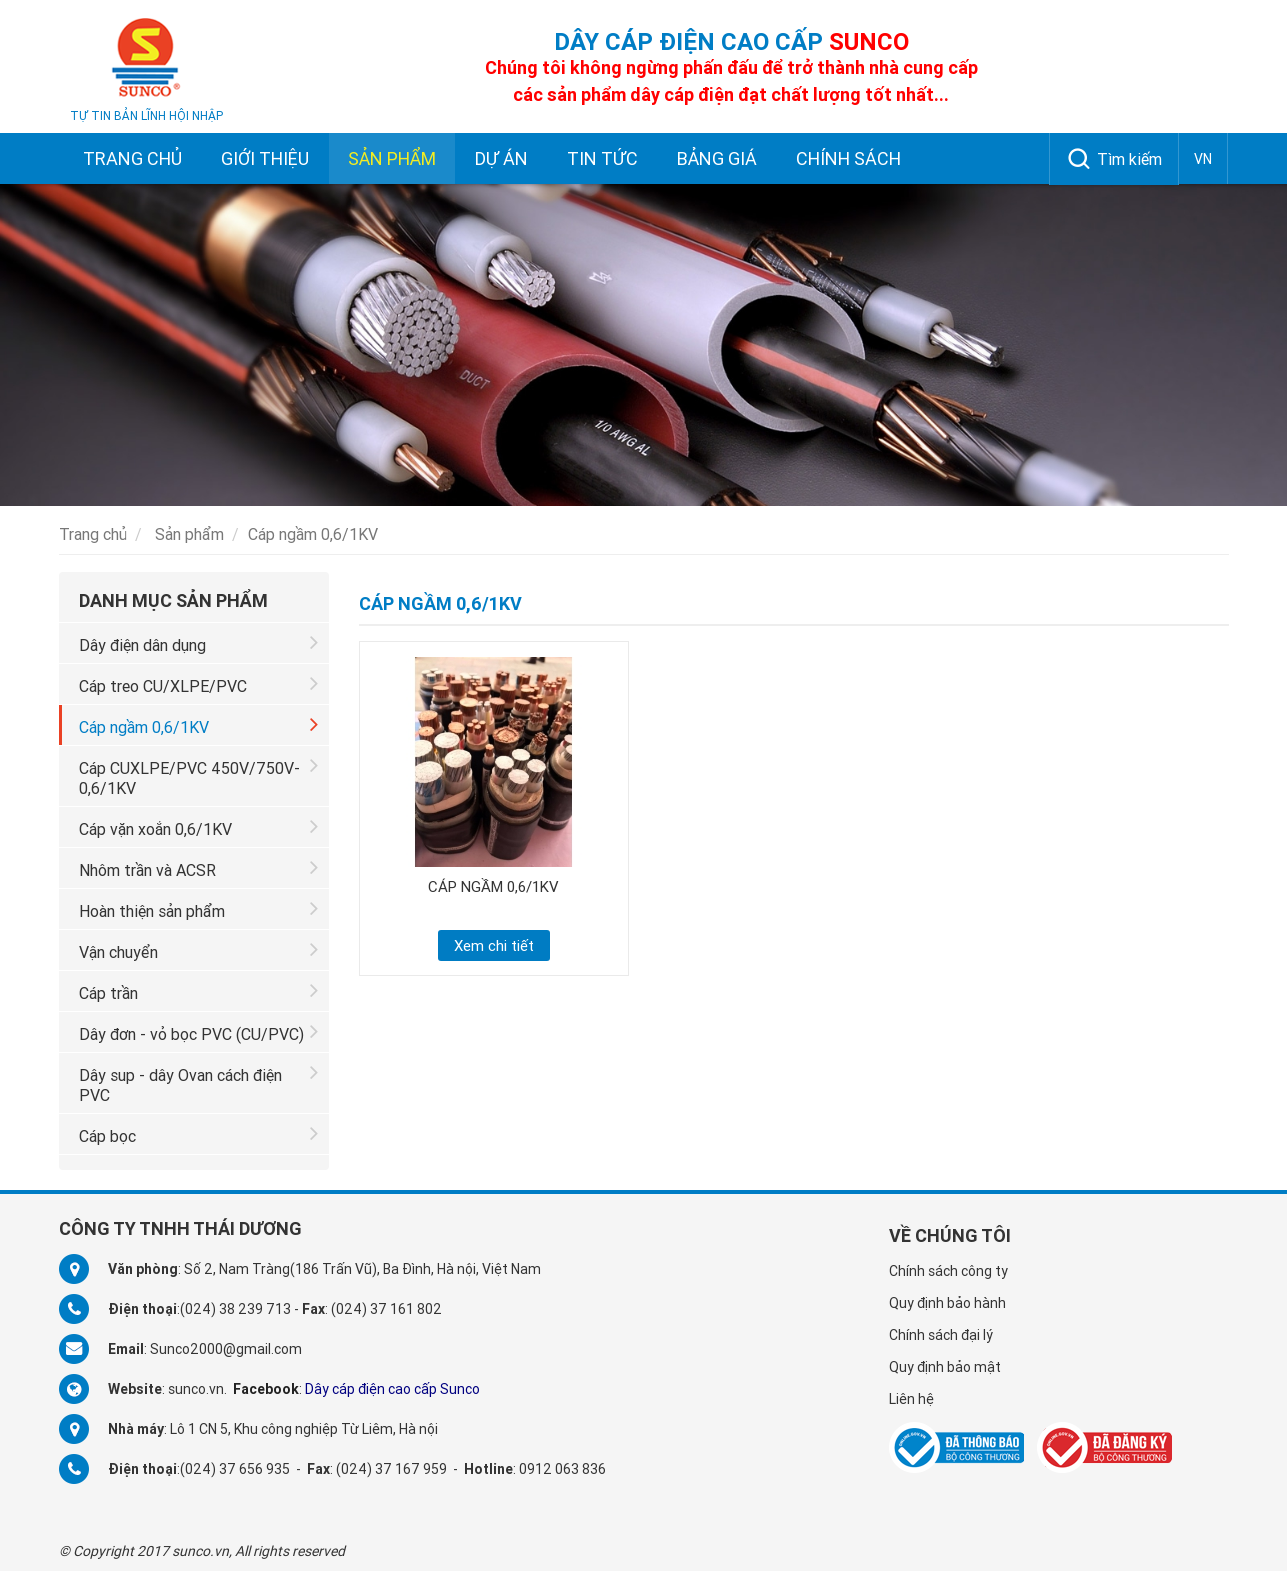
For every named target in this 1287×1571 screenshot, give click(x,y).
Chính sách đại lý (941, 1335)
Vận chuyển (199, 949)
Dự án (501, 158)
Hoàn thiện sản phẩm (199, 908)
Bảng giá (717, 158)
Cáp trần (199, 990)
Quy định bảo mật (945, 1367)
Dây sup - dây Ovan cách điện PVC (199, 1082)
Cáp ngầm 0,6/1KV (199, 724)
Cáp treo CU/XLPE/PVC (199, 683)
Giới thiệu (265, 158)
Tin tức (602, 158)
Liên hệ (911, 1399)
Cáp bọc (199, 1133)
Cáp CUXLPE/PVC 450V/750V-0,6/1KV (199, 775)
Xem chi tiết (494, 945)
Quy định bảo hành (947, 1303)
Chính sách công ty (948, 1271)
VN (1203, 159)
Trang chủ (132, 158)
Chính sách (848, 158)
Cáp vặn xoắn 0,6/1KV (199, 826)
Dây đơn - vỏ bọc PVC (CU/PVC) (199, 1031)
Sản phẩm (392, 158)
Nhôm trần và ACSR (199, 867)
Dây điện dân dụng (199, 642)
